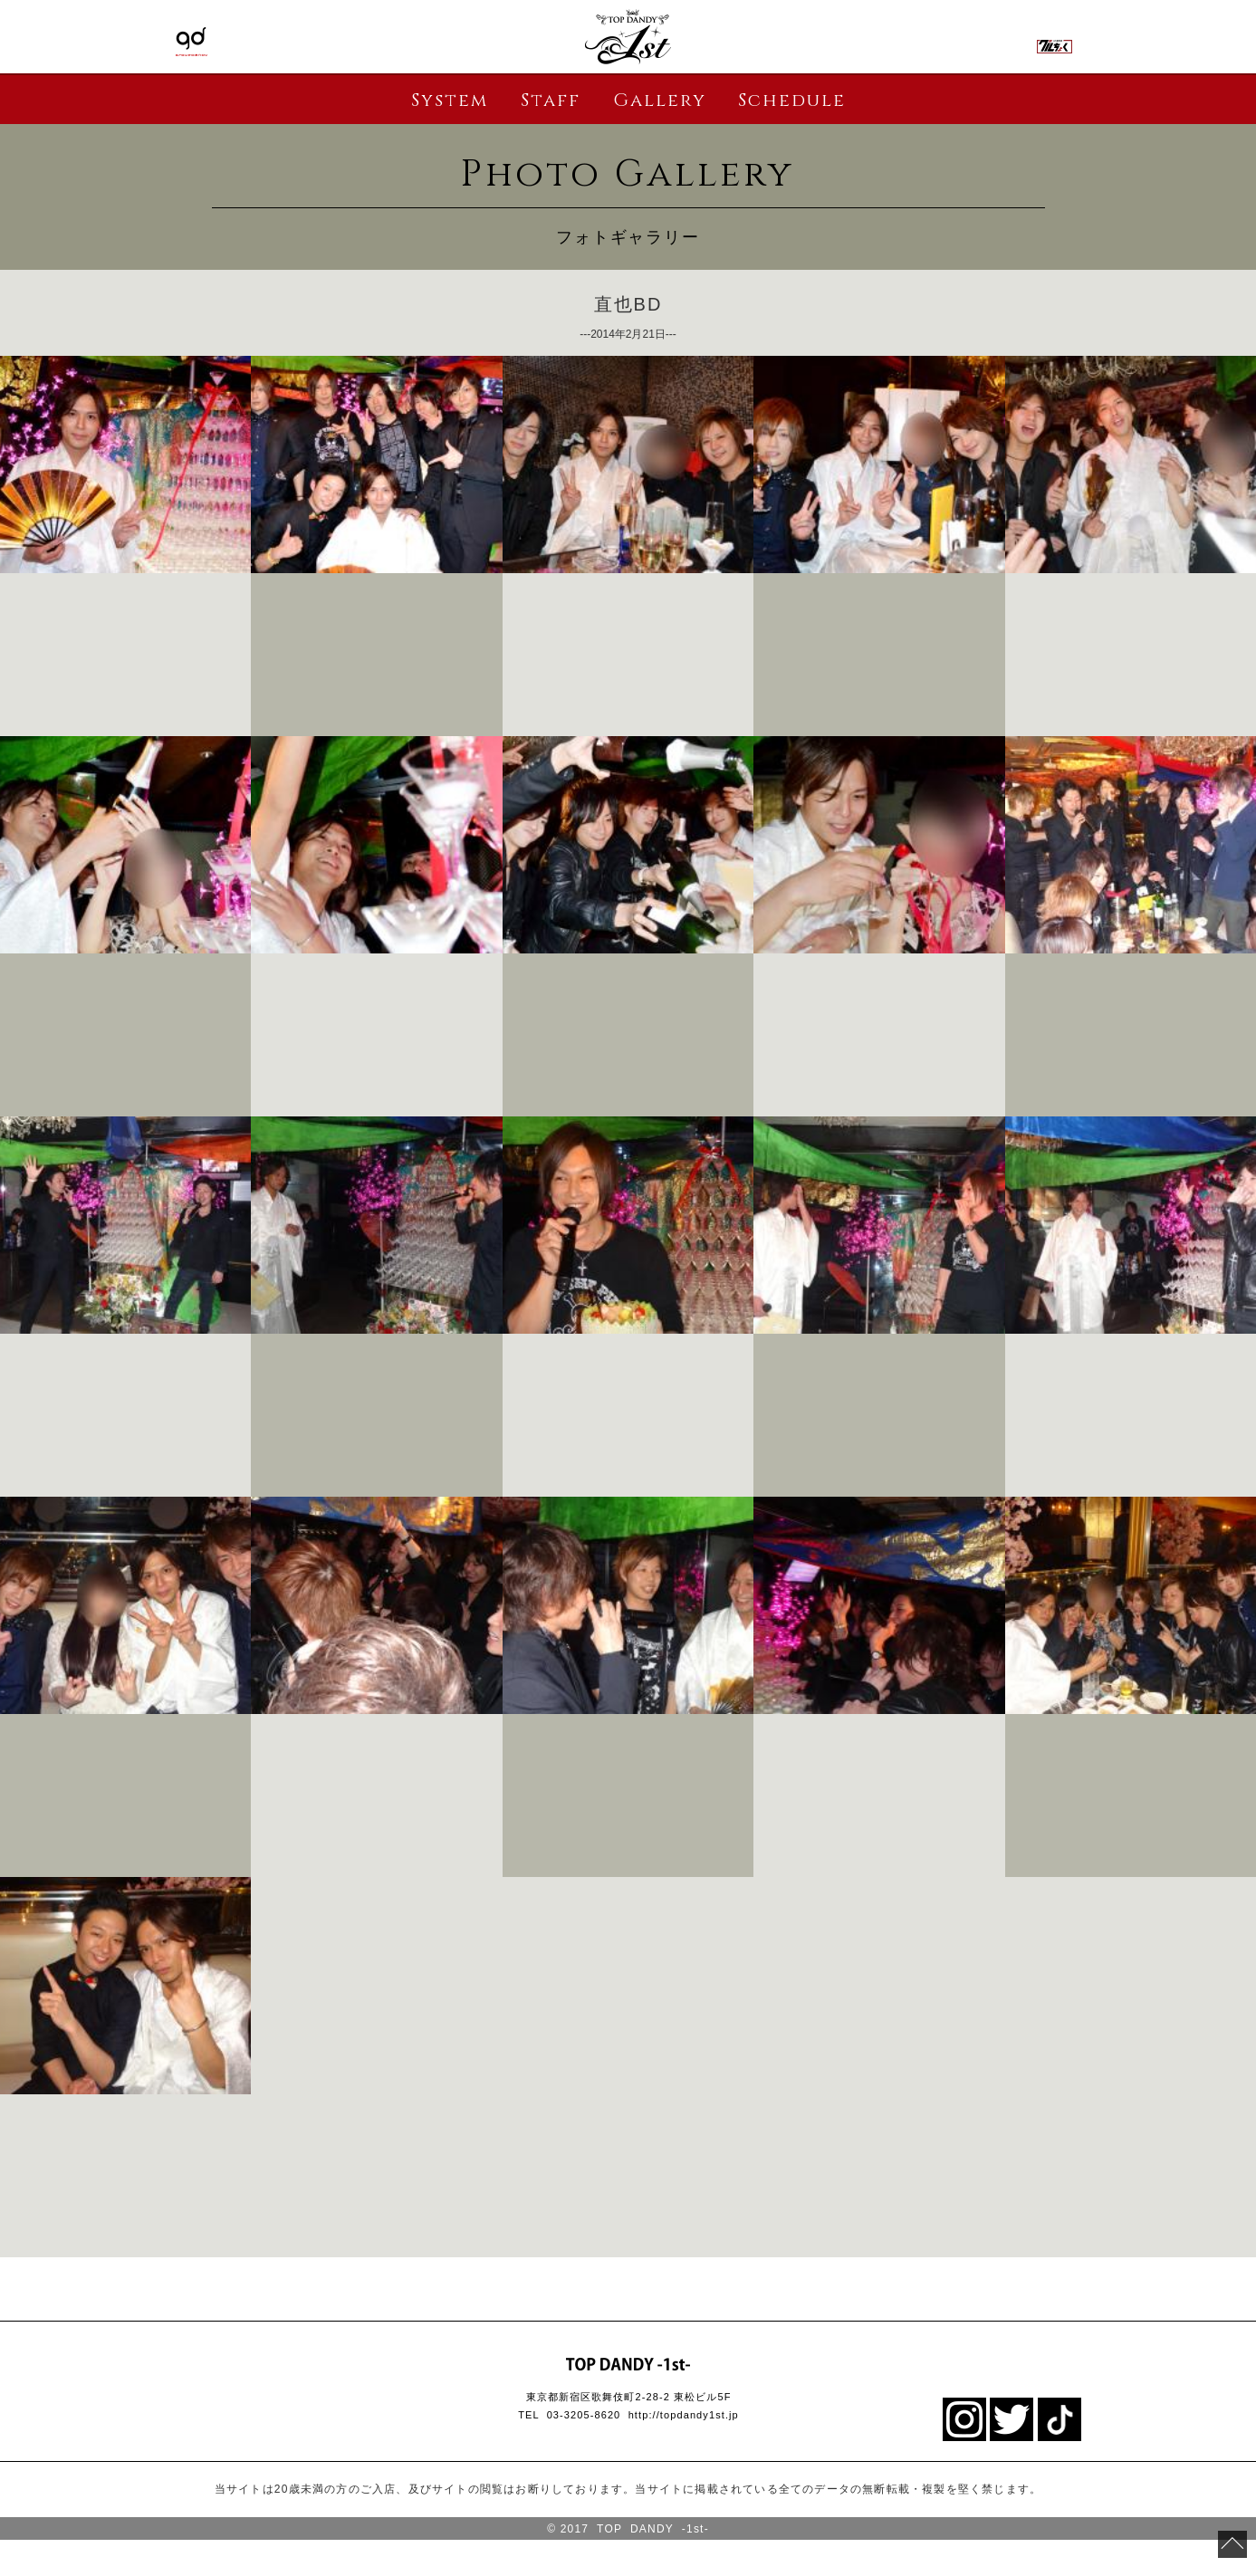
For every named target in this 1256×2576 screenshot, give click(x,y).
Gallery (659, 100)
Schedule (792, 100)
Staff (550, 100)
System (449, 100)
